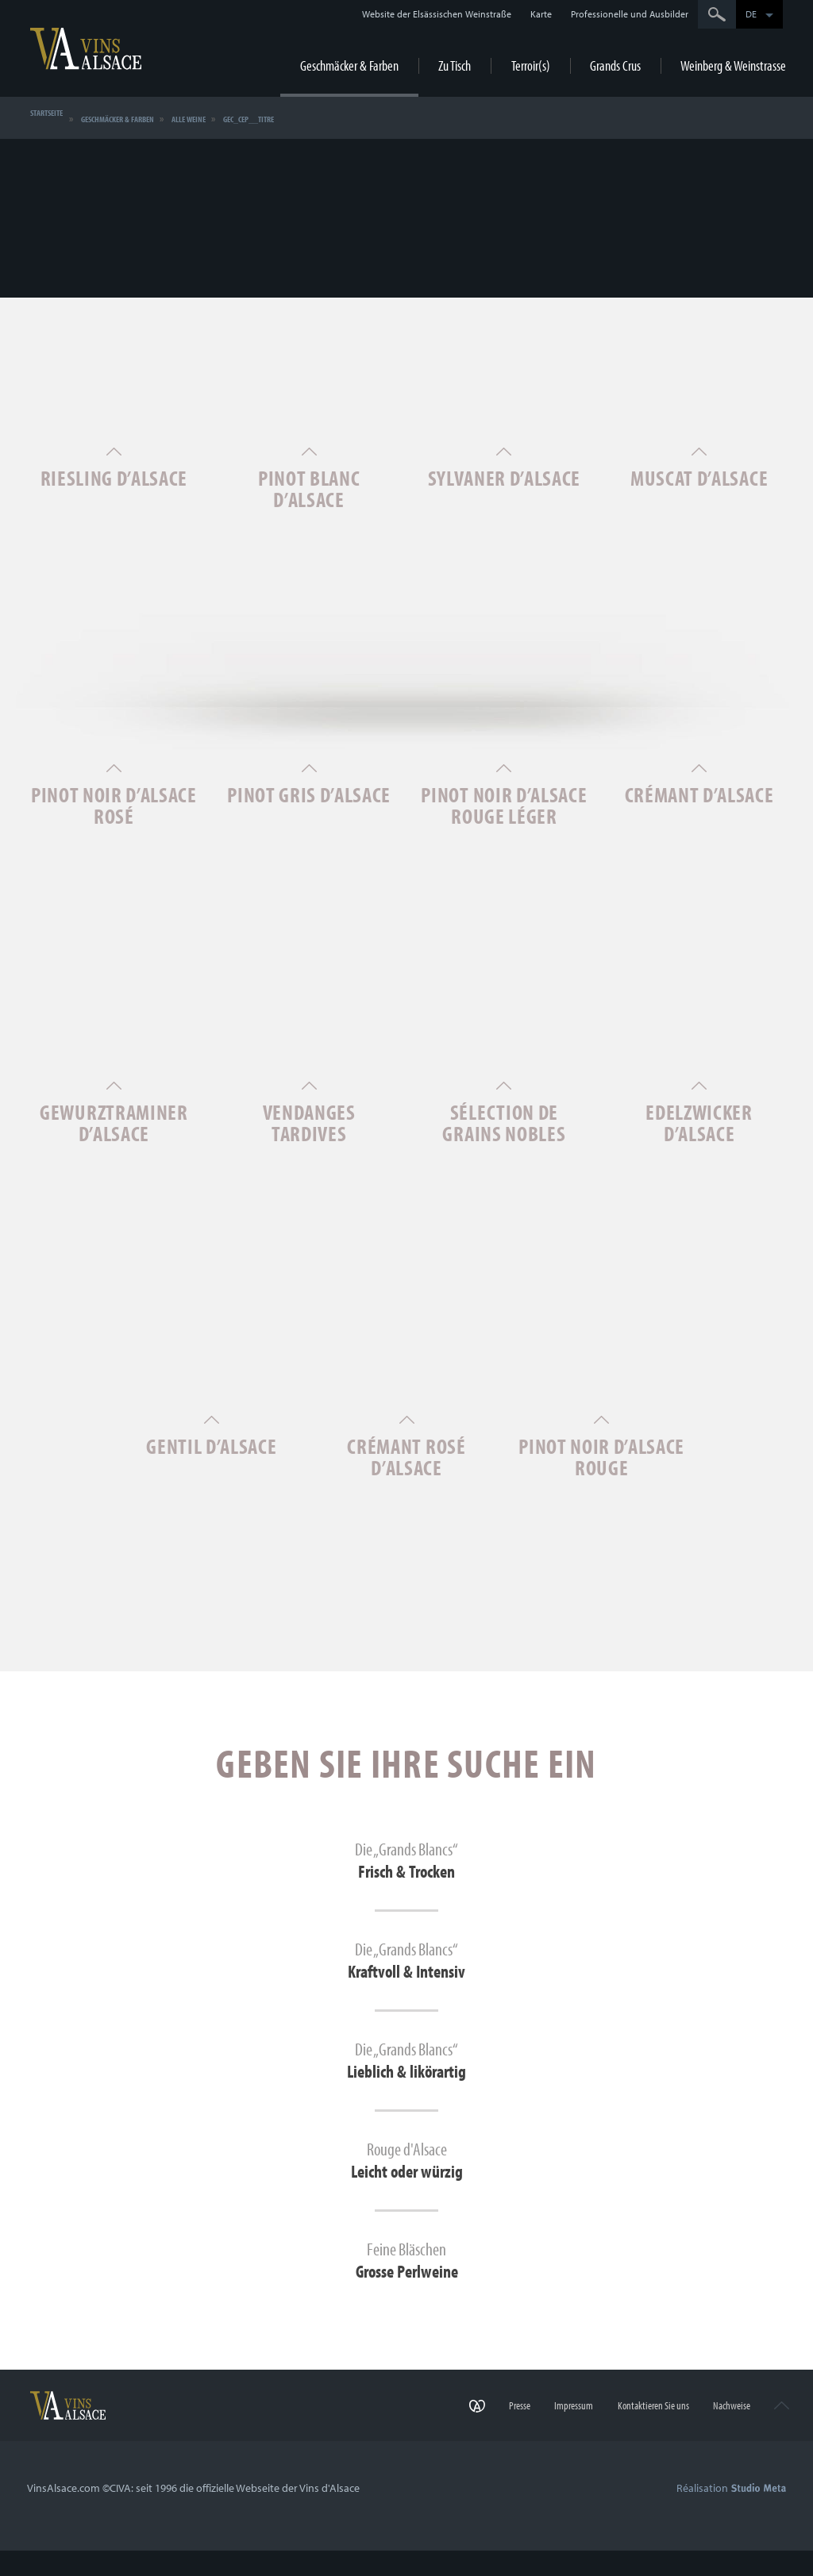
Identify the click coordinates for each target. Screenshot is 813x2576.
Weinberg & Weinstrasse (733, 65)
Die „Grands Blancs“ (406, 1871)
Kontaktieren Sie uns (635, 2436)
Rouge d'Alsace (407, 2181)
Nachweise (720, 2436)
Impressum (549, 2436)
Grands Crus (615, 65)
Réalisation (730, 2513)
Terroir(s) (530, 65)
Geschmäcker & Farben (349, 65)
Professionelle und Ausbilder (629, 14)
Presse (488, 2436)
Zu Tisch (454, 65)
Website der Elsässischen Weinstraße (436, 14)
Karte (541, 14)
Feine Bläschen (407, 2284)
